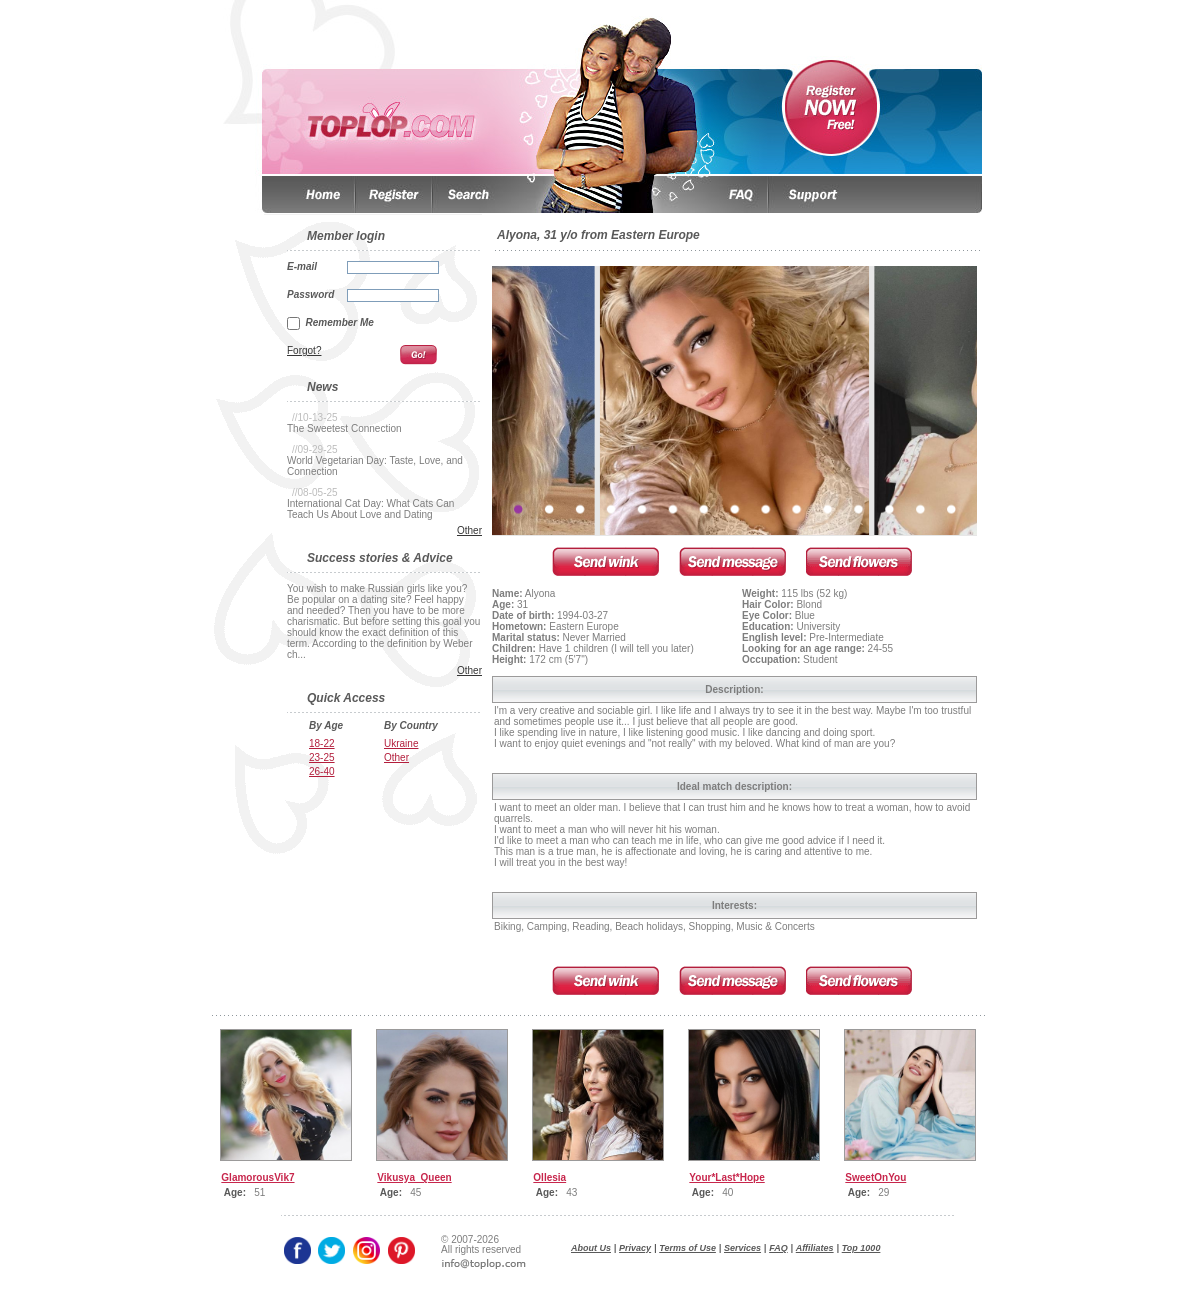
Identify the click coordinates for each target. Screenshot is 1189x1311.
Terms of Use (687, 1248)
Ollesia (549, 1177)
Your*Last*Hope (726, 1177)
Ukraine (401, 743)
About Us (591, 1248)
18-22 (322, 743)
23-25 (322, 757)
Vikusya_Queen (414, 1177)
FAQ (778, 1248)
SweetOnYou (875, 1177)
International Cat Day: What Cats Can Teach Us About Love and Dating (370, 509)
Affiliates (815, 1248)
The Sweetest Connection (344, 428)
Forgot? (304, 350)
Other (469, 530)
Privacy (635, 1248)
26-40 (322, 771)
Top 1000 (861, 1248)
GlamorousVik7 (257, 1177)
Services (742, 1248)
